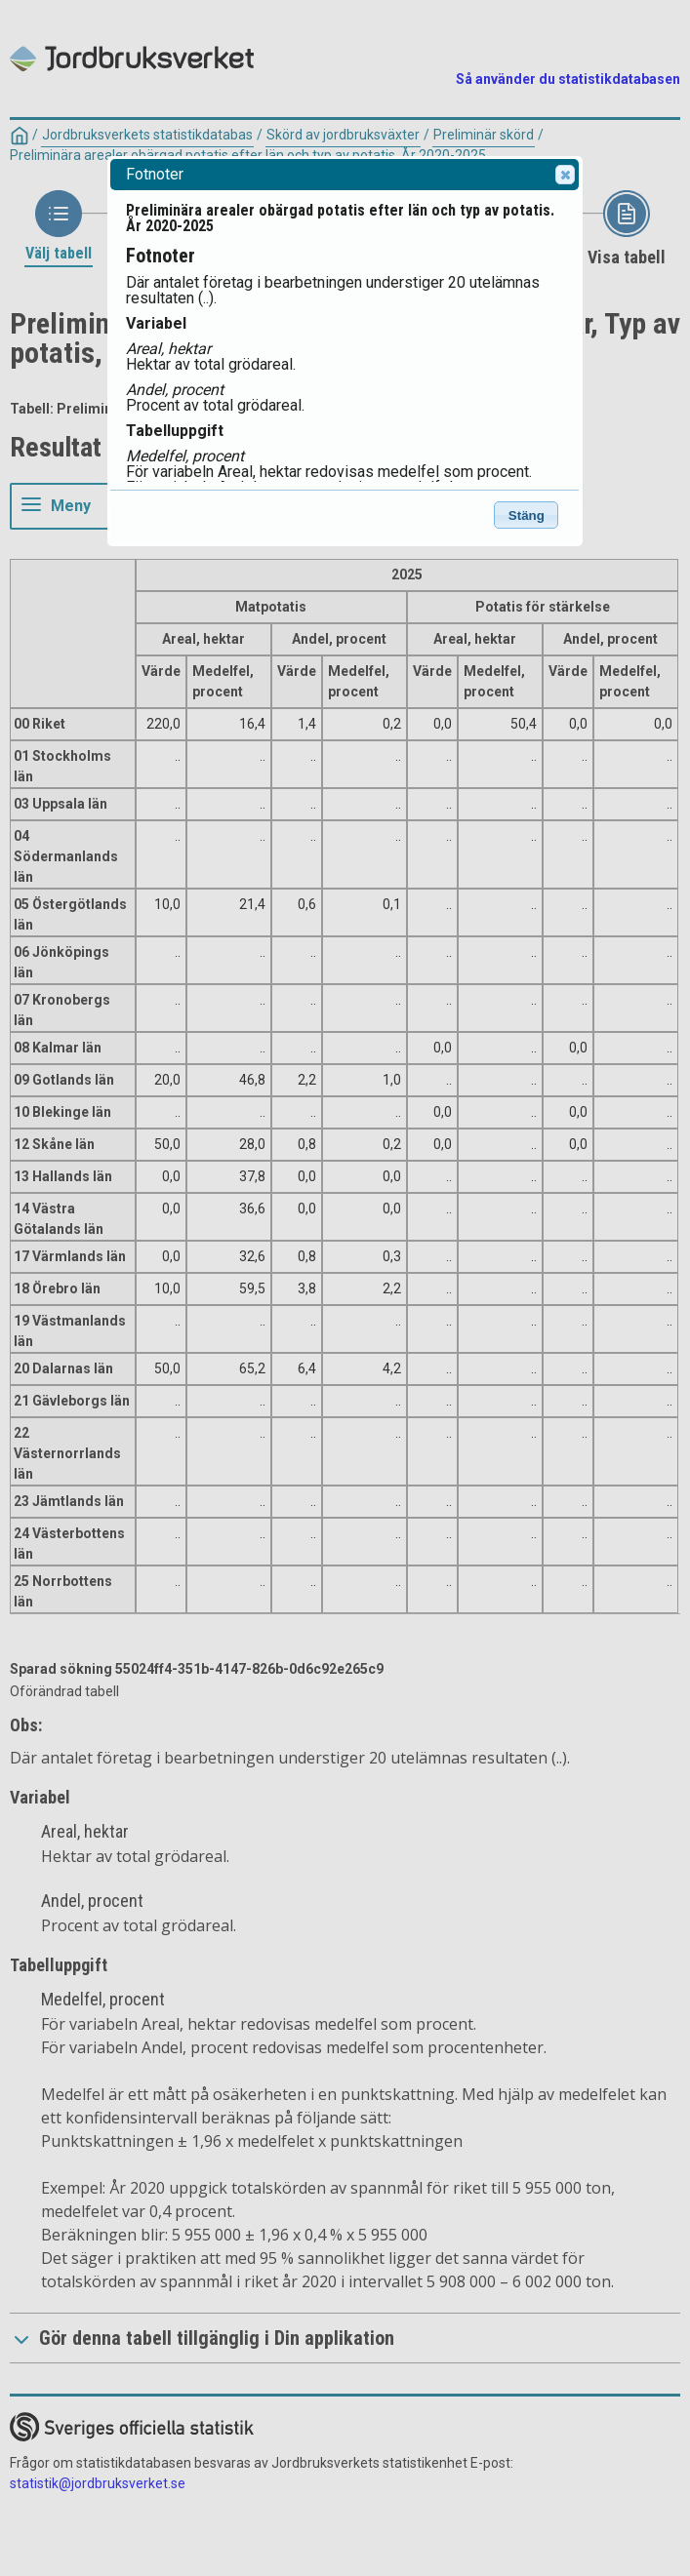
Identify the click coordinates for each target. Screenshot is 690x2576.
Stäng (526, 515)
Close (564, 174)
